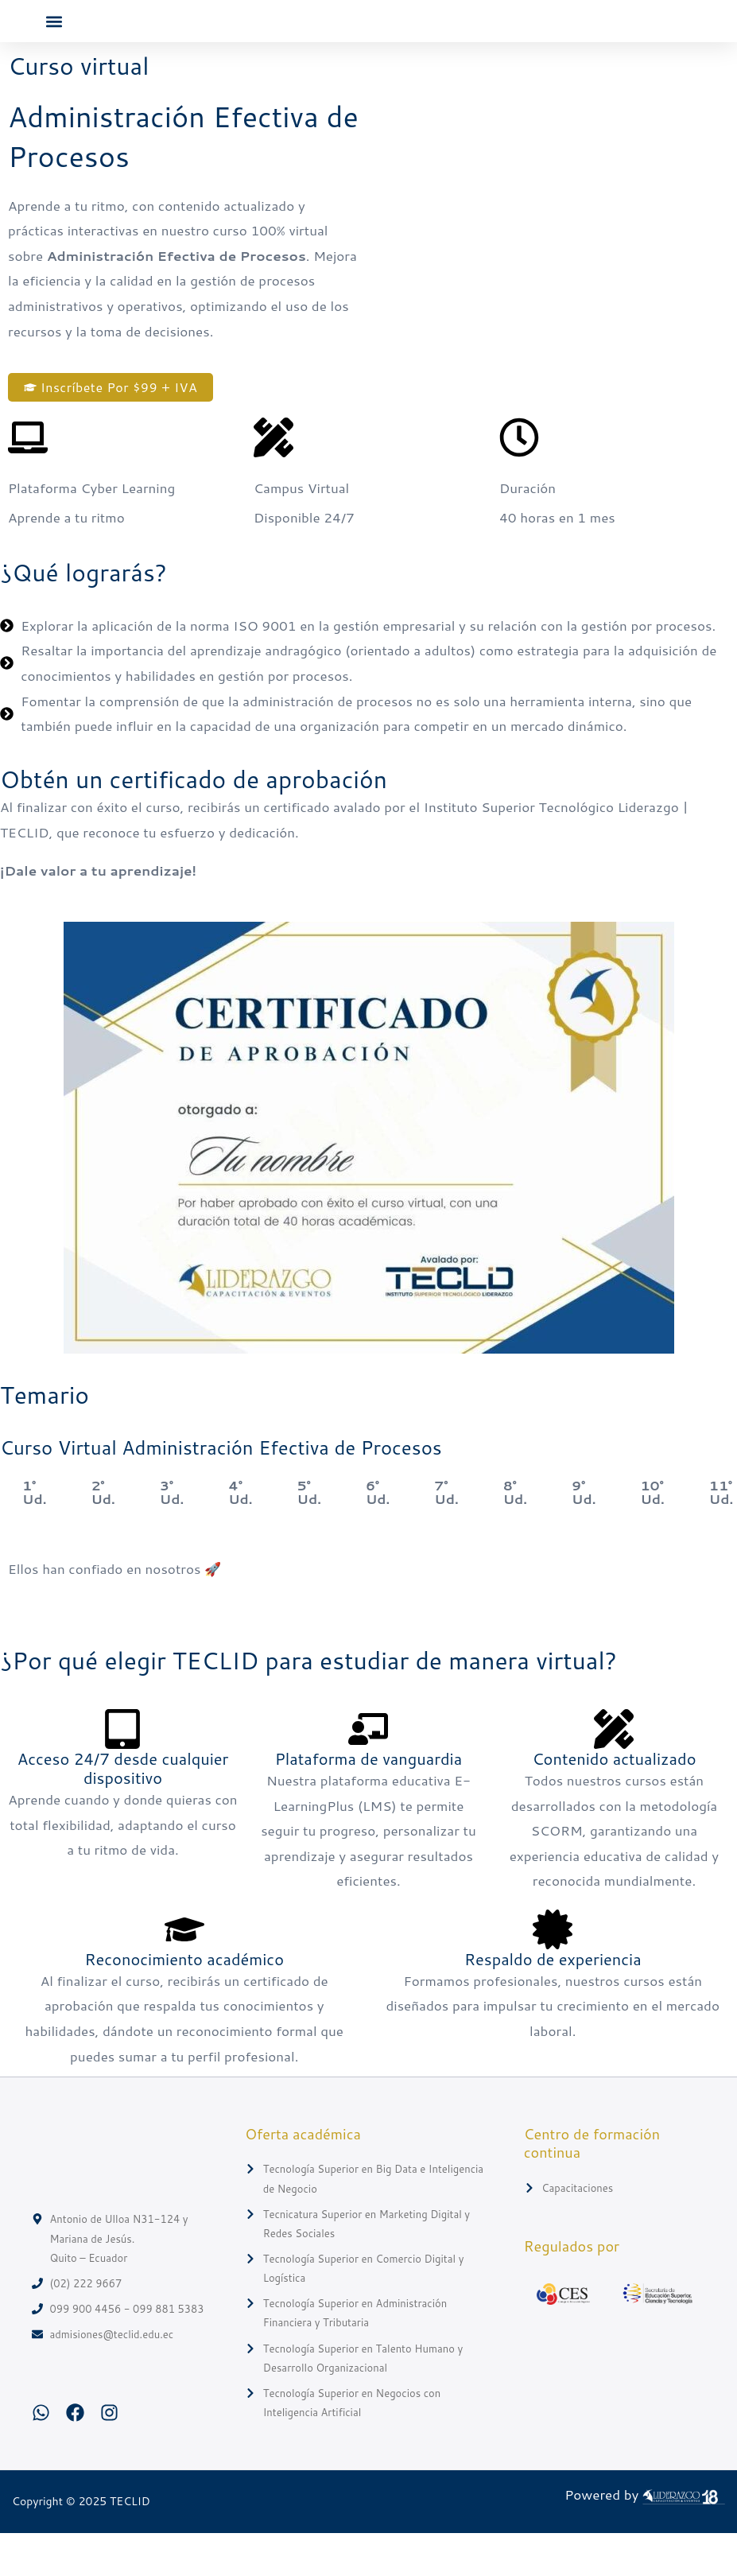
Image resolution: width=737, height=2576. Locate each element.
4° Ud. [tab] (240, 1534)
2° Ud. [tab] (102, 1534)
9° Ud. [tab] (583, 1534)
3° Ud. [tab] (172, 1534)
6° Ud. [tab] (378, 1534)
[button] (54, 42)
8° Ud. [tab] (515, 1534)
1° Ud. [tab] (34, 1534)
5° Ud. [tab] (309, 1534)
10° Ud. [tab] (652, 1534)
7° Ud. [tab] (446, 1534)
